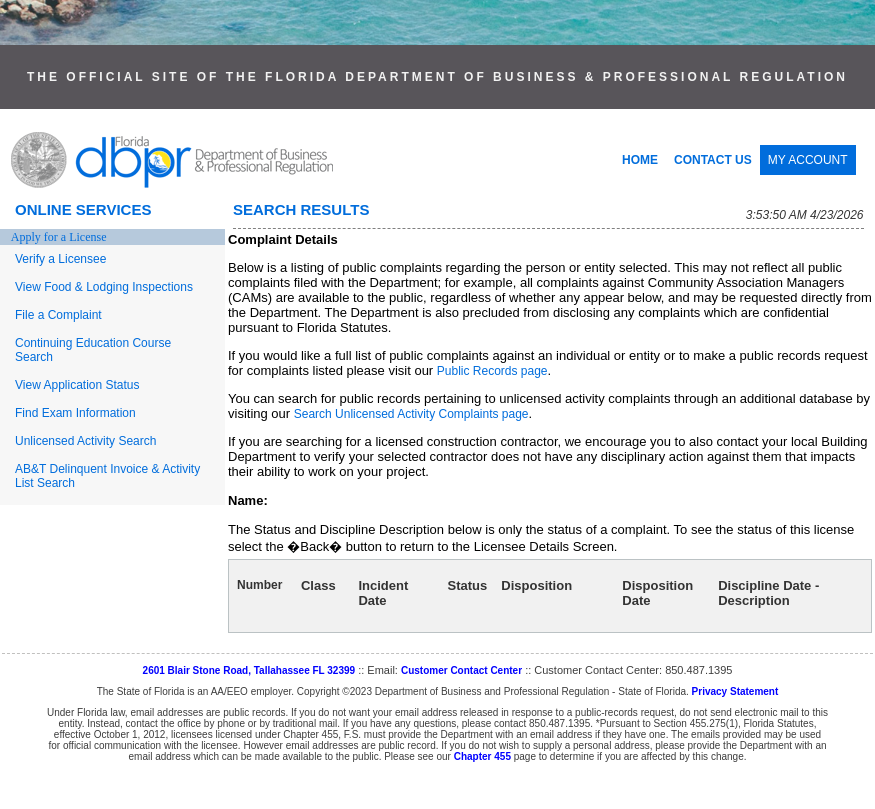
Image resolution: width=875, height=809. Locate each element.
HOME (640, 160)
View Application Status (77, 385)
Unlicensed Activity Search (85, 441)
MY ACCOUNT (808, 160)
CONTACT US (713, 160)
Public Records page (492, 371)
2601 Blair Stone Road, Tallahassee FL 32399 (249, 670)
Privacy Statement (735, 691)
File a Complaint (58, 315)
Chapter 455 (482, 756)
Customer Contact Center (461, 670)
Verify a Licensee (60, 259)
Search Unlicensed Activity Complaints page (411, 414)
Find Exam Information (75, 413)
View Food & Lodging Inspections (104, 287)
